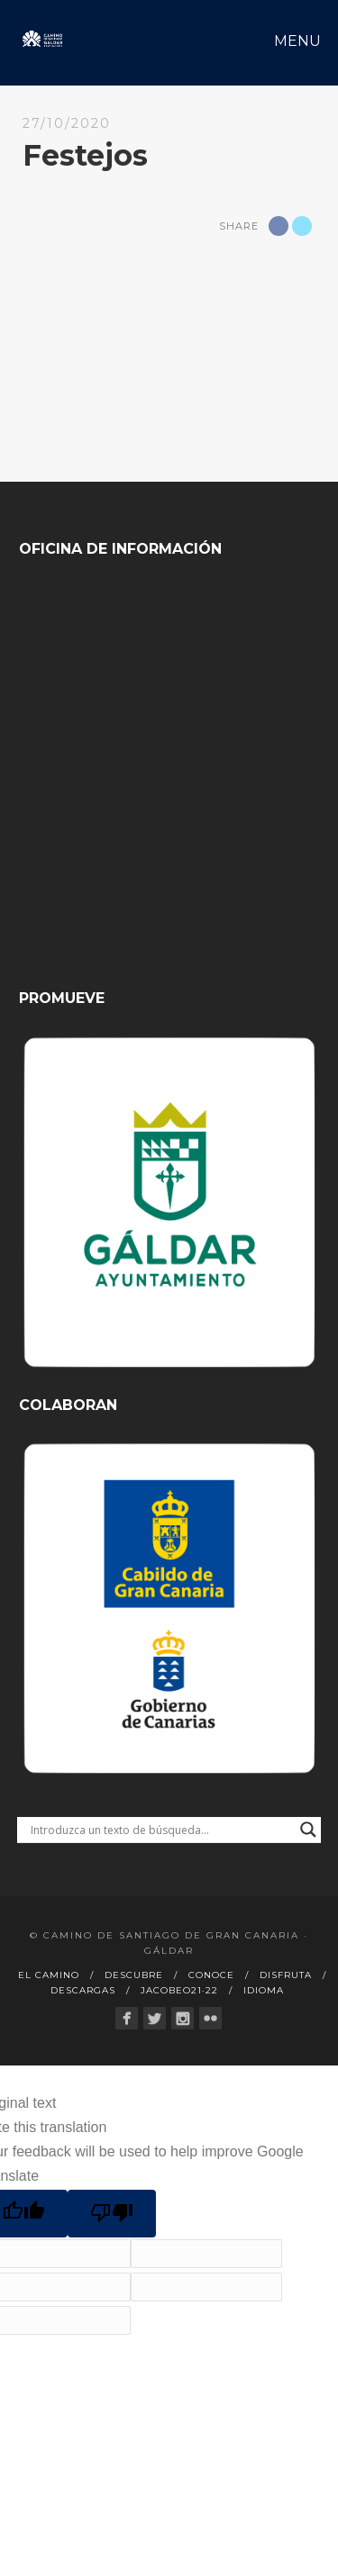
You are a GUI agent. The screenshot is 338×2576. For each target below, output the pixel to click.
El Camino (48, 1975)
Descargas (82, 1990)
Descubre (134, 1975)
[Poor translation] (112, 2213)
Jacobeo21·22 (179, 1990)
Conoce (211, 1975)
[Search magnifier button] (308, 1829)
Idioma (263, 1990)
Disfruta (286, 1975)
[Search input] (161, 1829)
